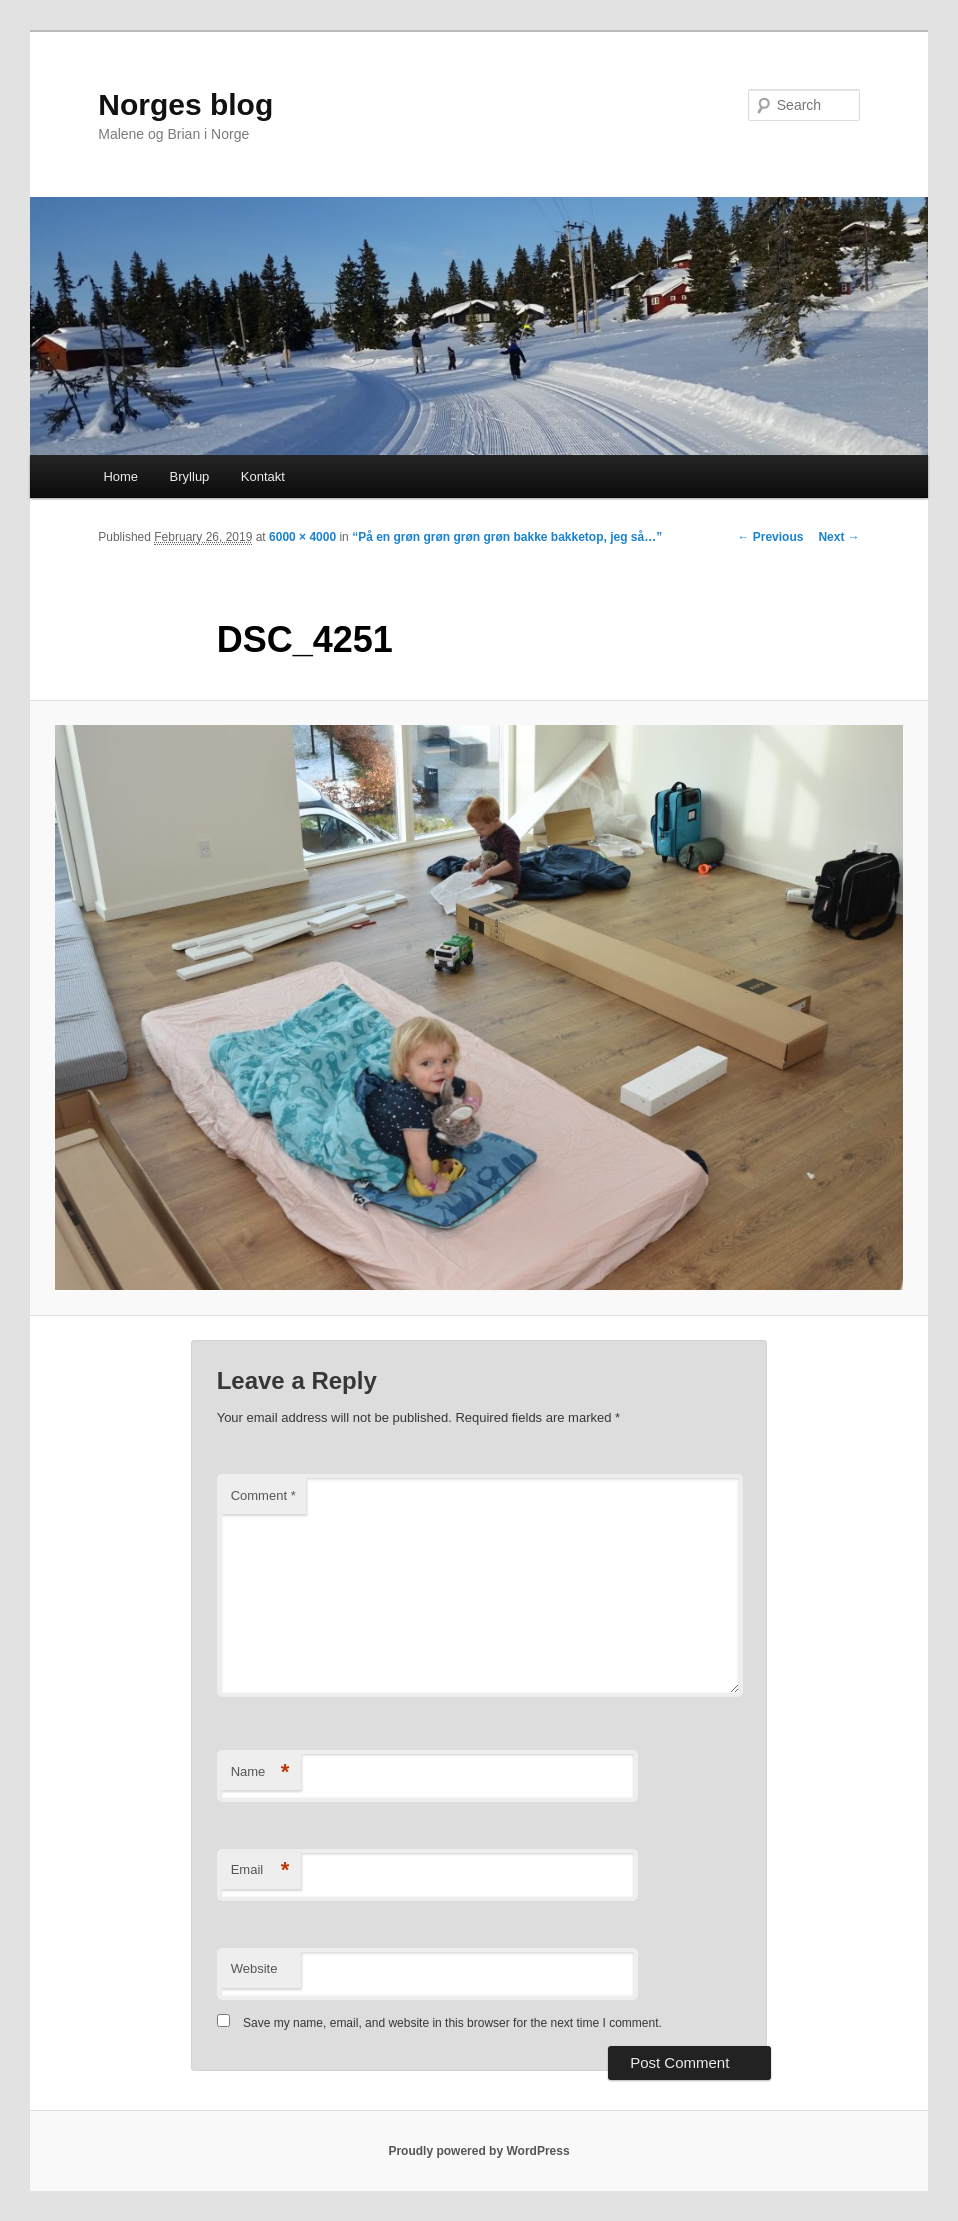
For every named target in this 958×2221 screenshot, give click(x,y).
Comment (263, 1495)
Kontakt (263, 476)
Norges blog (185, 104)
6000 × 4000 (302, 537)
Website (254, 1968)
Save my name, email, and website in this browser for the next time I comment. (452, 2023)
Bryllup (190, 476)
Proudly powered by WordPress (478, 2151)
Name (260, 1772)
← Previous (770, 537)
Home (120, 476)
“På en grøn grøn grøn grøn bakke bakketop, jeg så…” (507, 537)
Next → (838, 537)
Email (260, 1870)
